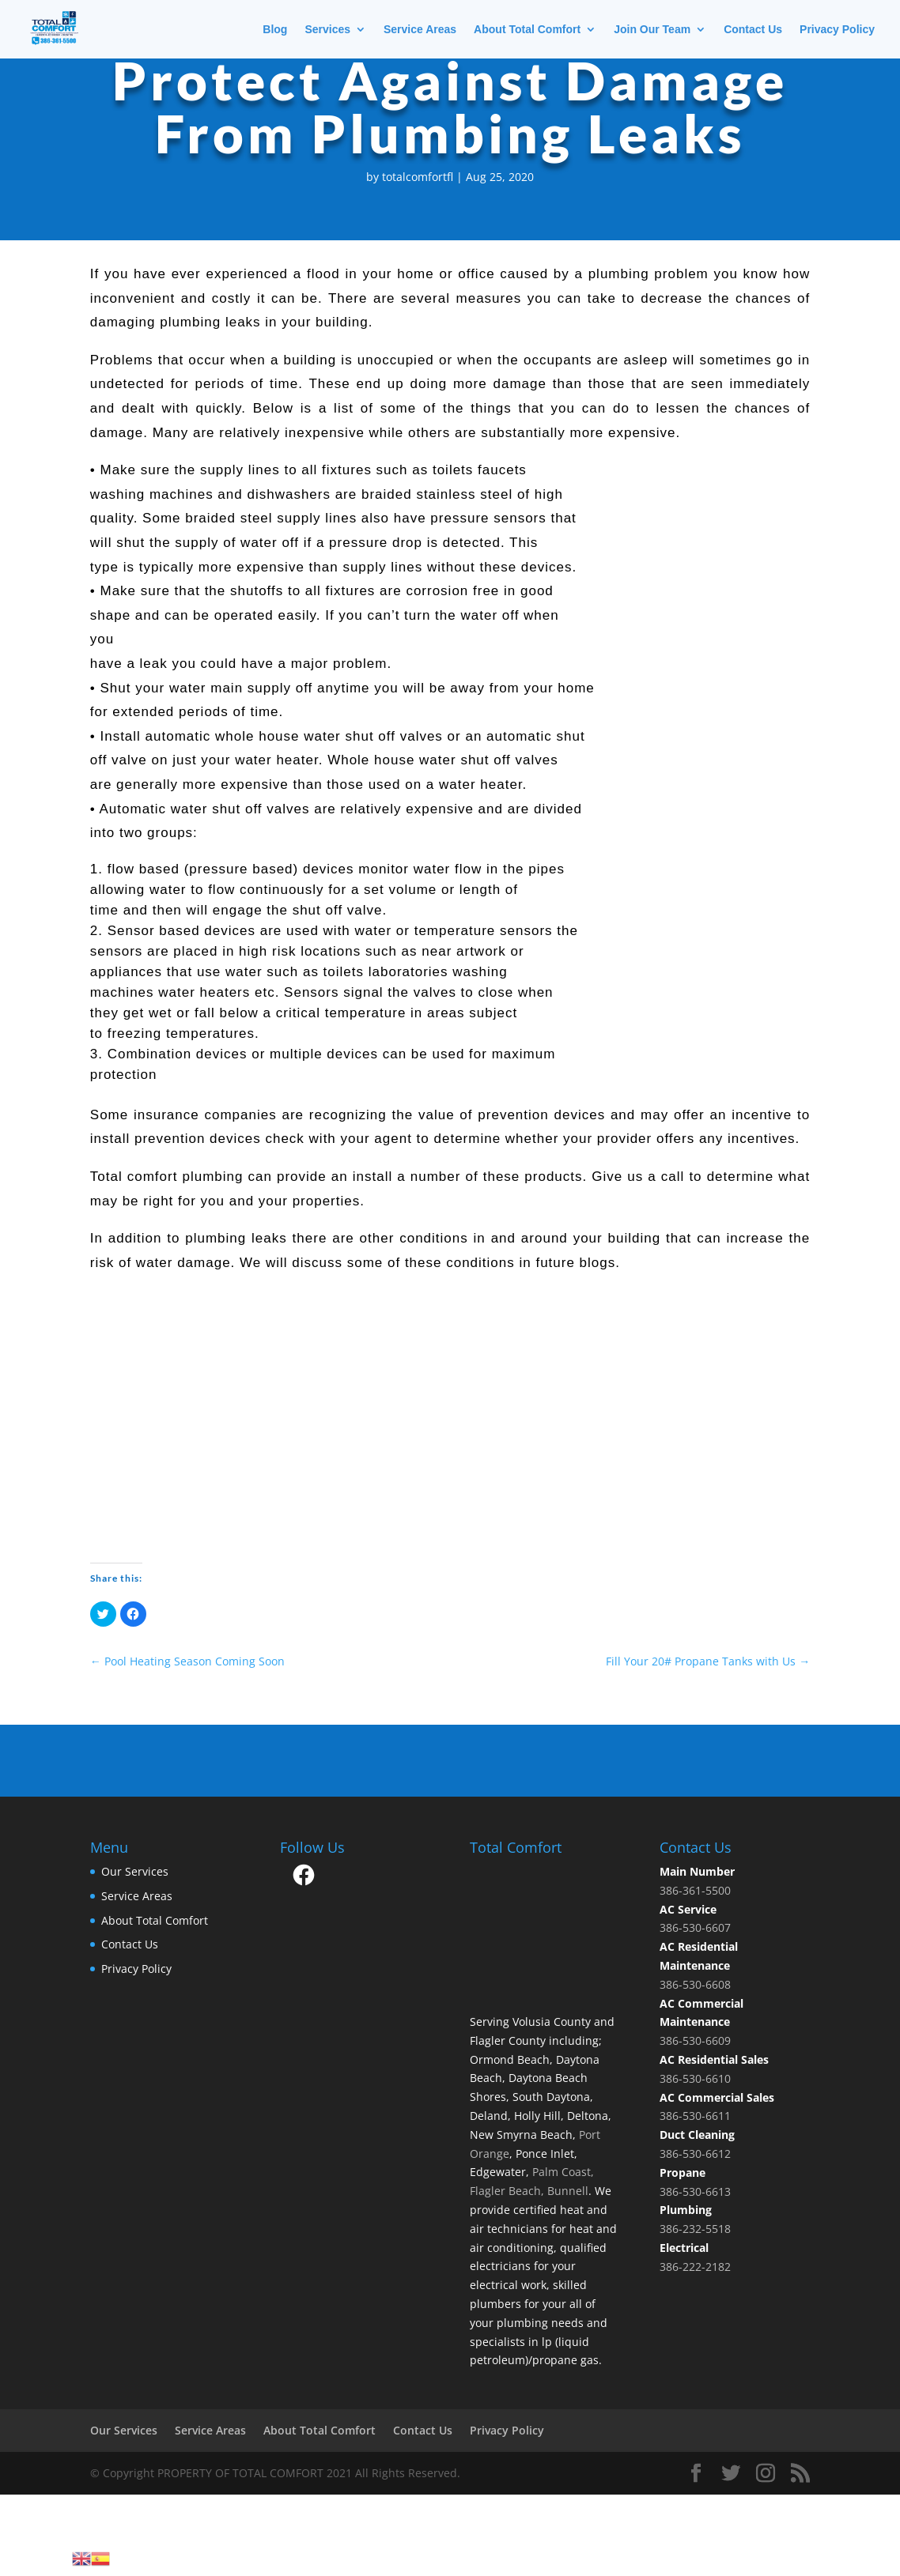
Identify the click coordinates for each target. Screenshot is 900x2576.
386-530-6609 (695, 2040)
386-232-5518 (695, 2228)
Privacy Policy (837, 30)
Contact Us (753, 30)
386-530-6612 (695, 2153)
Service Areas (420, 30)
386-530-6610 (695, 2078)
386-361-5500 (695, 1890)
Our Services (134, 1871)
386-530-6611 (695, 2115)
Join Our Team (652, 30)
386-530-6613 (695, 2191)
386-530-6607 (695, 1927)
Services (327, 30)
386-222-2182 (695, 2266)
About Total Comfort (527, 30)
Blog (275, 30)
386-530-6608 (695, 1984)
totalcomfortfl (417, 176)
